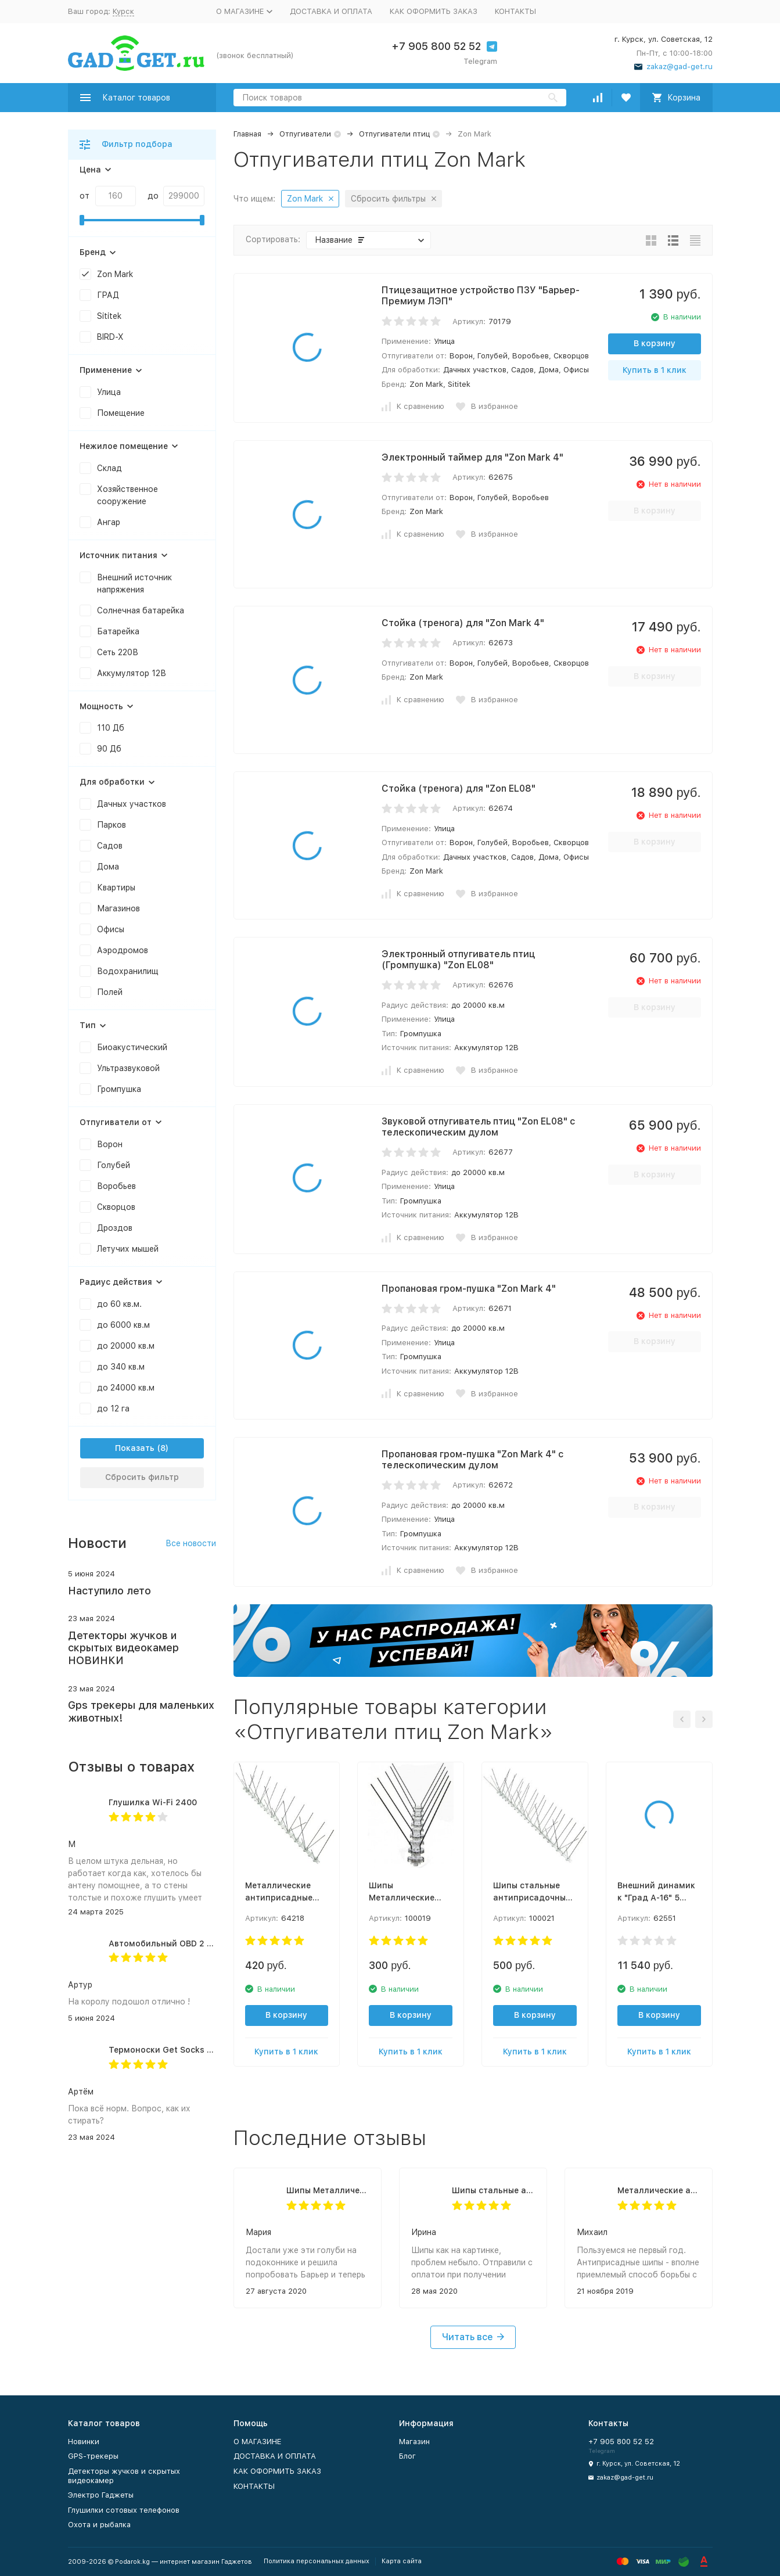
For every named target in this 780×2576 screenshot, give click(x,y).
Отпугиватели (305, 134)
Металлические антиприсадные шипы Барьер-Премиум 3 (658, 2190)
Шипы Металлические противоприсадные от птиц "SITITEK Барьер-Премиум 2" (327, 2190)
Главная (247, 134)
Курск (123, 11)
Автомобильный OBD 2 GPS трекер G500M (197, 1943)
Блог (407, 2456)
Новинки (83, 2441)
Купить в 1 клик (654, 370)
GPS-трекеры (93, 2456)
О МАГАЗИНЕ (257, 2441)
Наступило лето (109, 1591)
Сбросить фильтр (142, 1477)
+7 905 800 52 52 (436, 46)
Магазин (414, 2441)
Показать (134, 1448)
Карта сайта (402, 2561)
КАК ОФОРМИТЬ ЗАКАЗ (433, 11)
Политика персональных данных (316, 2561)
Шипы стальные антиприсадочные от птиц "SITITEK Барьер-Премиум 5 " (493, 2190)
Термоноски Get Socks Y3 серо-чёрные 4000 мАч (212, 2049)
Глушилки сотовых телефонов (123, 2510)
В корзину (654, 343)
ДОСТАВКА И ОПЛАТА (331, 11)
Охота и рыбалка (99, 2524)
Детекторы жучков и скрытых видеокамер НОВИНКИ (123, 1647)
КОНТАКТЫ (515, 11)
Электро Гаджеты (101, 2495)
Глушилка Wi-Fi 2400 (153, 1802)
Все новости (191, 1543)
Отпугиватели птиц (394, 134)
